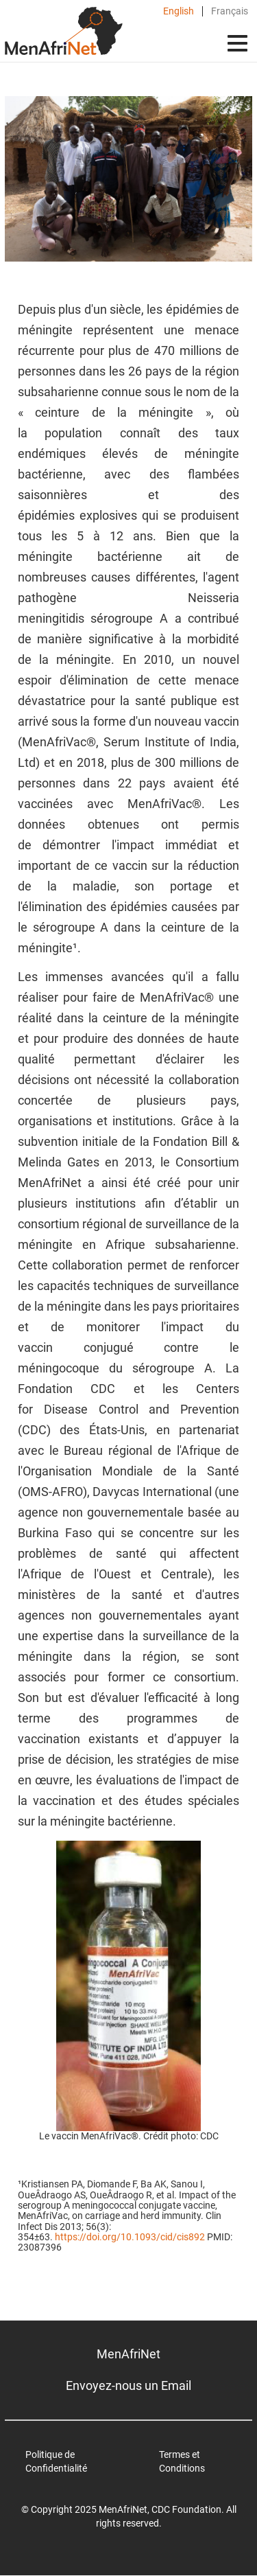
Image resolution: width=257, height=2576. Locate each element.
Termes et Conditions (182, 2461)
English (178, 11)
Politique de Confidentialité (56, 2461)
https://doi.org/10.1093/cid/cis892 (130, 2236)
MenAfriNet (128, 2354)
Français (229, 11)
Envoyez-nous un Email (128, 2385)
